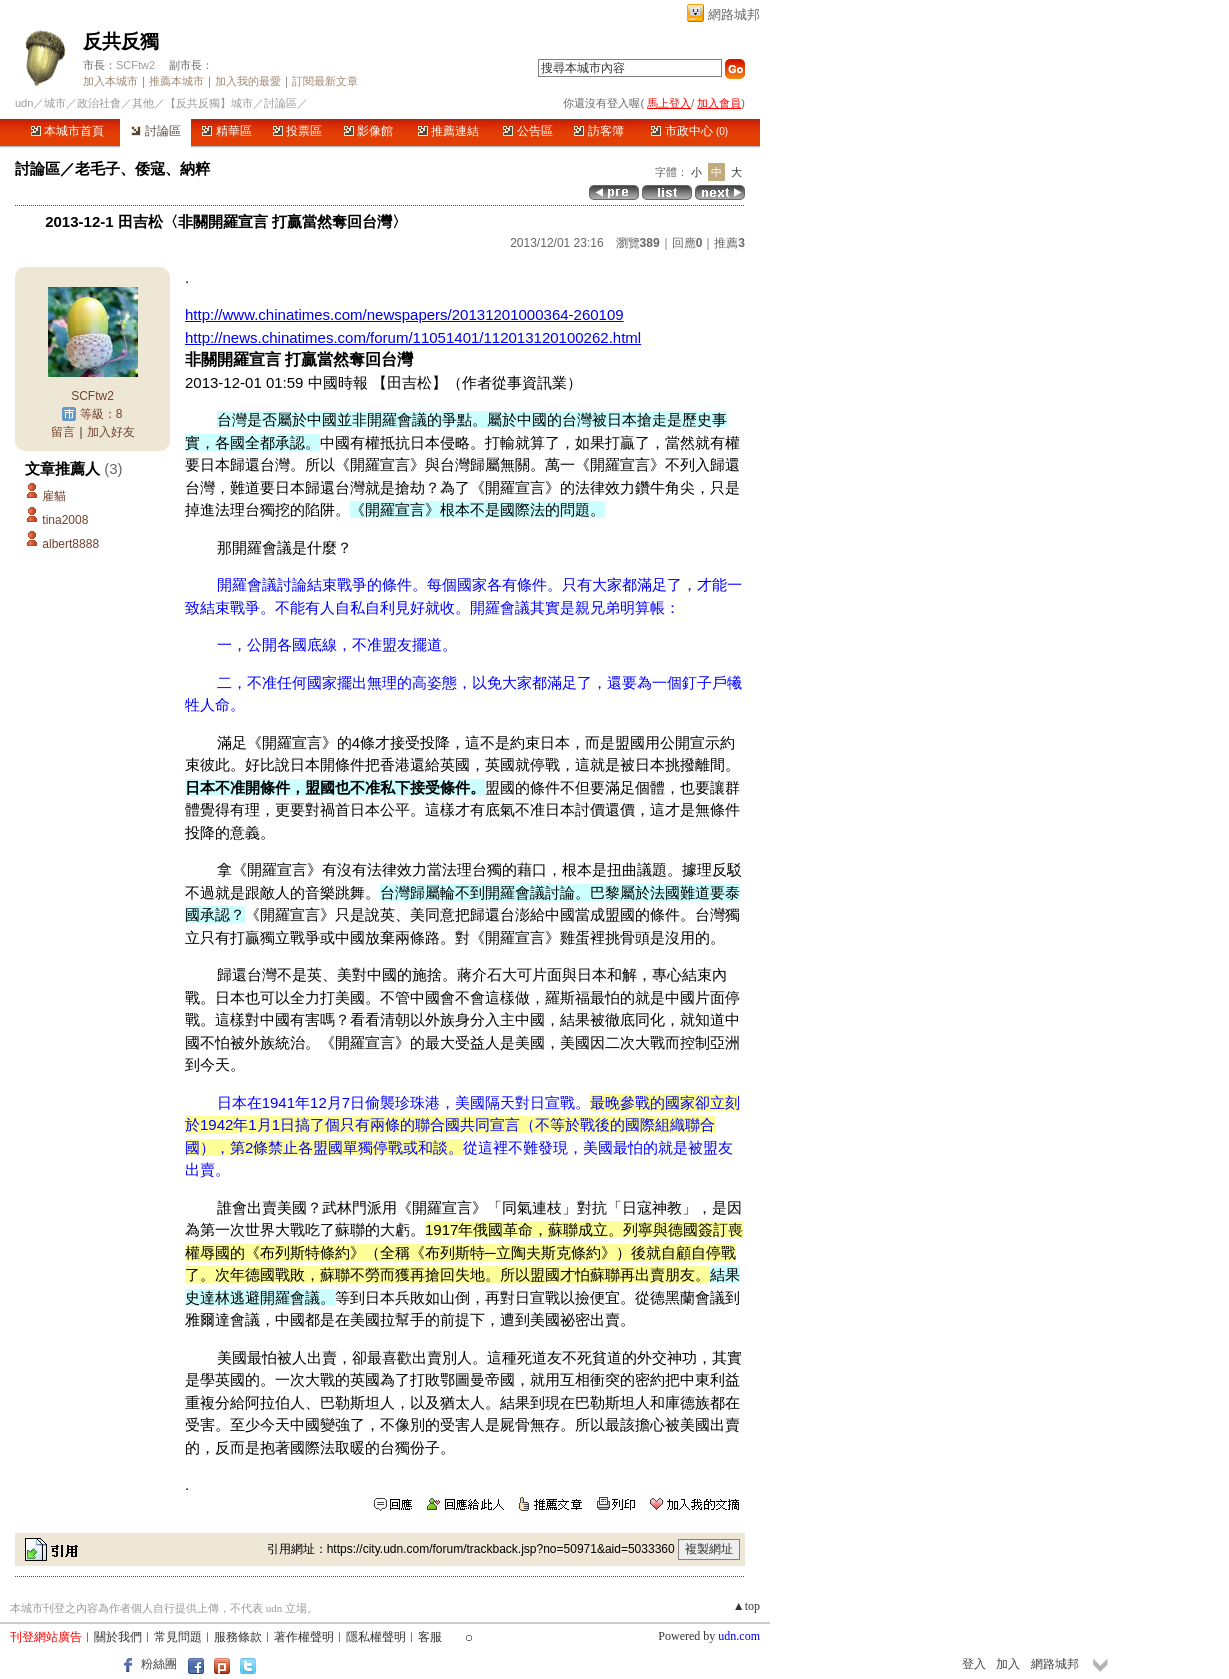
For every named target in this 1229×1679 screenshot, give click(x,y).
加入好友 (111, 432)
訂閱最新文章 (325, 81)
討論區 (155, 131)
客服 (430, 1637)
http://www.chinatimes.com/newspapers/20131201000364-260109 (404, 314)
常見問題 (178, 1637)
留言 (63, 432)
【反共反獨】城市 (209, 103)
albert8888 (70, 544)
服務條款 (238, 1637)
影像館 (368, 131)
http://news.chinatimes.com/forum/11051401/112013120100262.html (413, 337)
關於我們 (118, 1637)
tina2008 (65, 520)
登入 (974, 1664)
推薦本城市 (176, 81)
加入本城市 (110, 81)
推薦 (729, 243)
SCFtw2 (135, 65)
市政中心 (689, 131)
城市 (55, 103)
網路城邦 (734, 14)
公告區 (527, 131)
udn (24, 103)
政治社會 (99, 103)
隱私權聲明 (376, 1637)
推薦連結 (448, 131)
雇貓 (54, 496)
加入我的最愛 (248, 81)
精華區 (226, 131)
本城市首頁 (67, 131)
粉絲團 (159, 1664)
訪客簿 (598, 131)
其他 (143, 103)
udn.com (739, 1636)
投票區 (297, 131)
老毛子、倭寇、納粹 (142, 168)
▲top (746, 1606)
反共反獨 (121, 41)
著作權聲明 (304, 1637)
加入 (1008, 1664)
